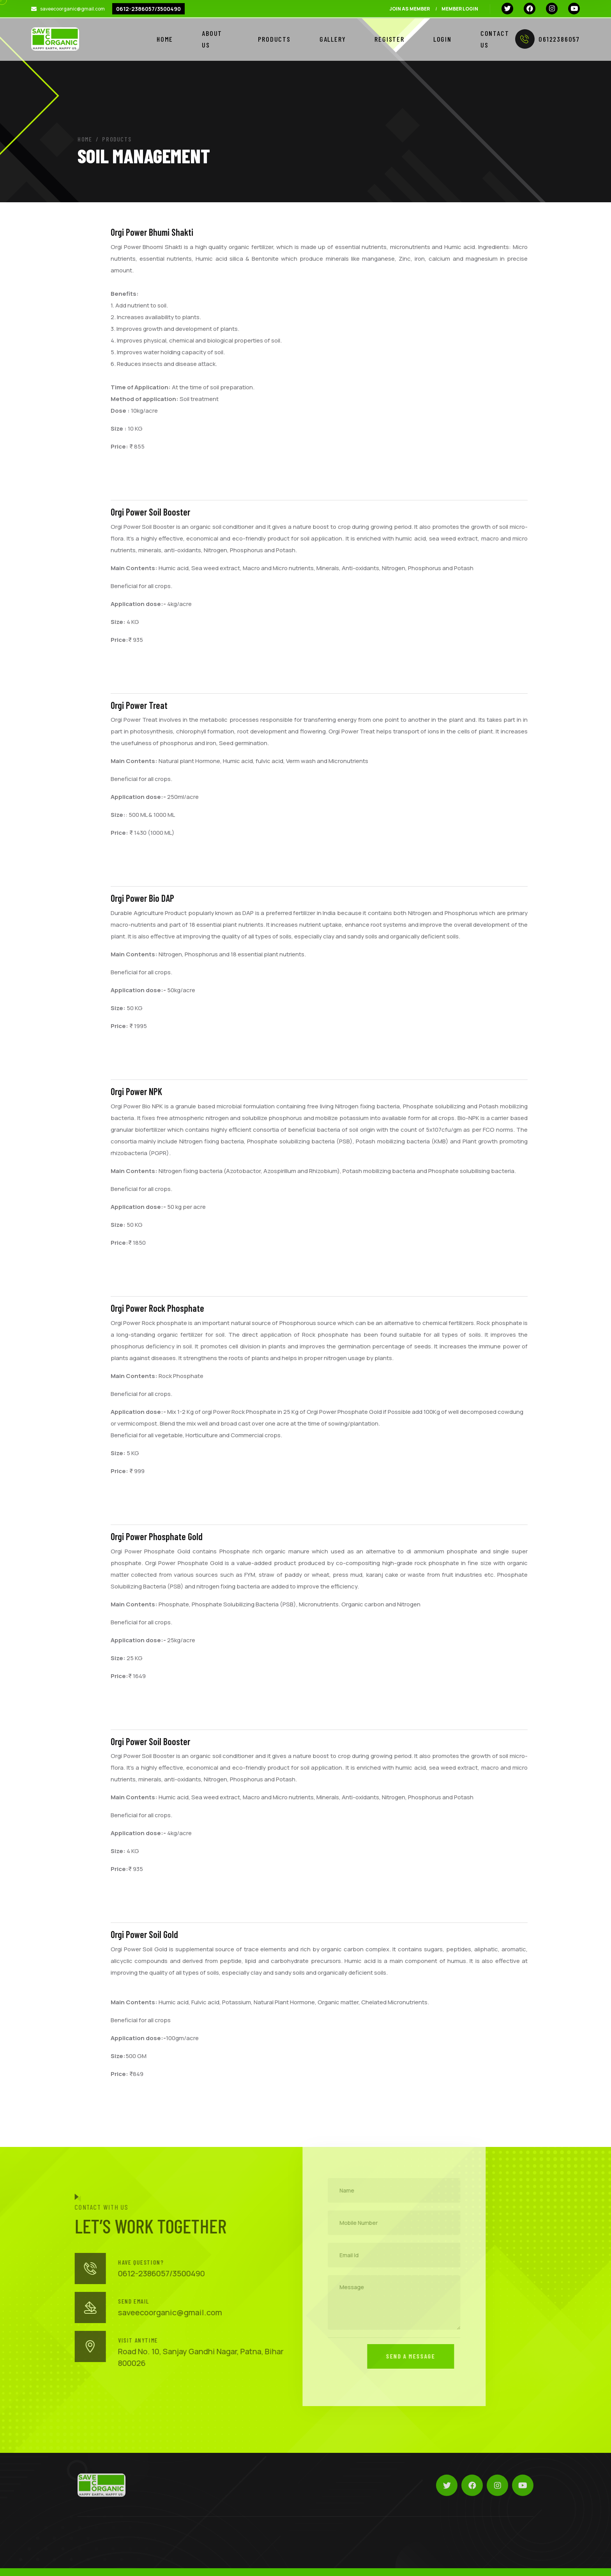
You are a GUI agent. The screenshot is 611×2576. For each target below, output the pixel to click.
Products (274, 39)
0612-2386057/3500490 (148, 8)
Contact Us (494, 39)
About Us (212, 39)
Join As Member (409, 8)
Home (165, 39)
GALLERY (333, 39)
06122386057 (547, 39)
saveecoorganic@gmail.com (72, 8)
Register (389, 39)
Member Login (459, 8)
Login (442, 39)
